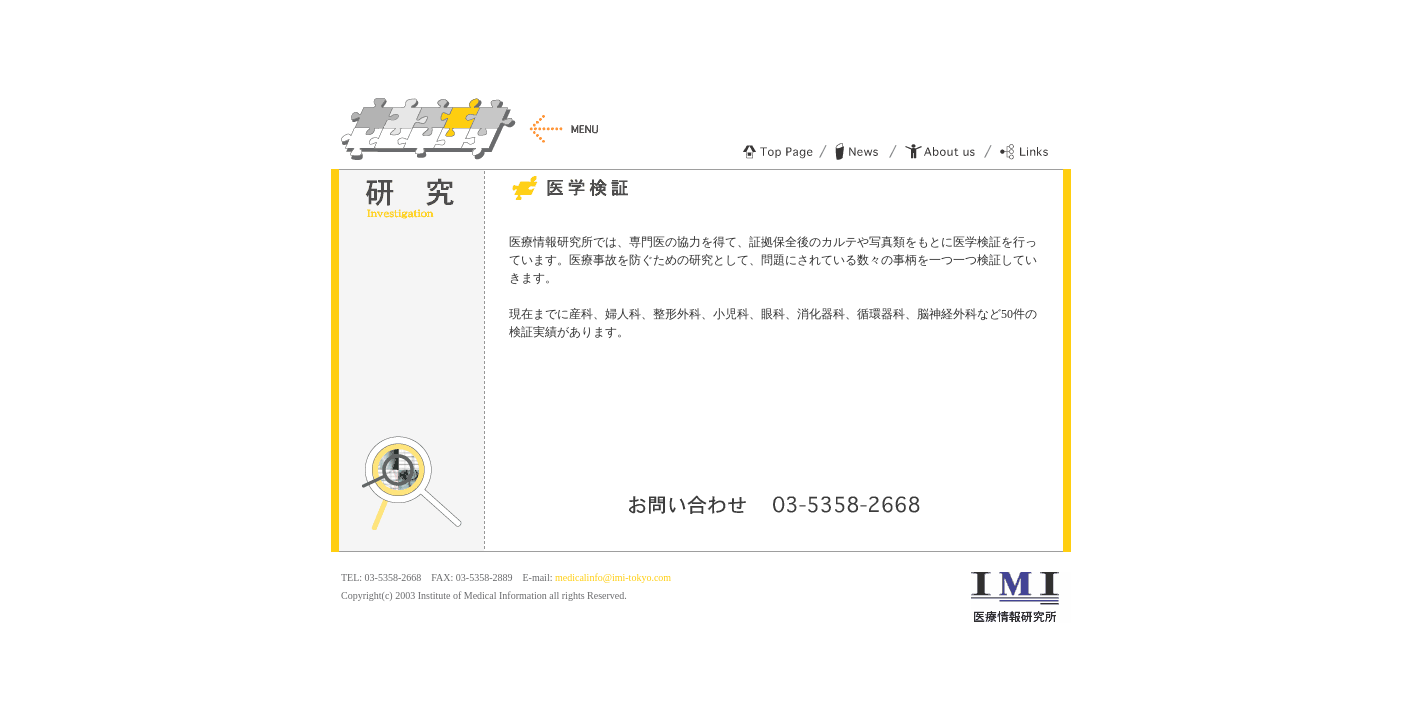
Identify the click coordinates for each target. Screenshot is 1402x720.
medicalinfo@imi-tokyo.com (613, 577)
